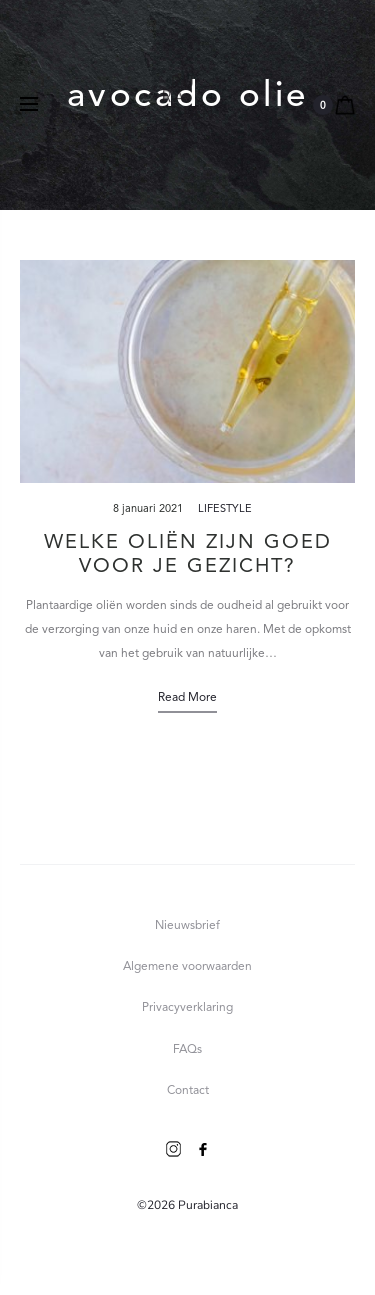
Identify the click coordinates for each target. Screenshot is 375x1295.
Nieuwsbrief (187, 926)
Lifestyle (225, 509)
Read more (187, 698)
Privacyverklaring (187, 1008)
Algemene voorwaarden (187, 967)
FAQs (187, 1050)
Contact (188, 1091)
